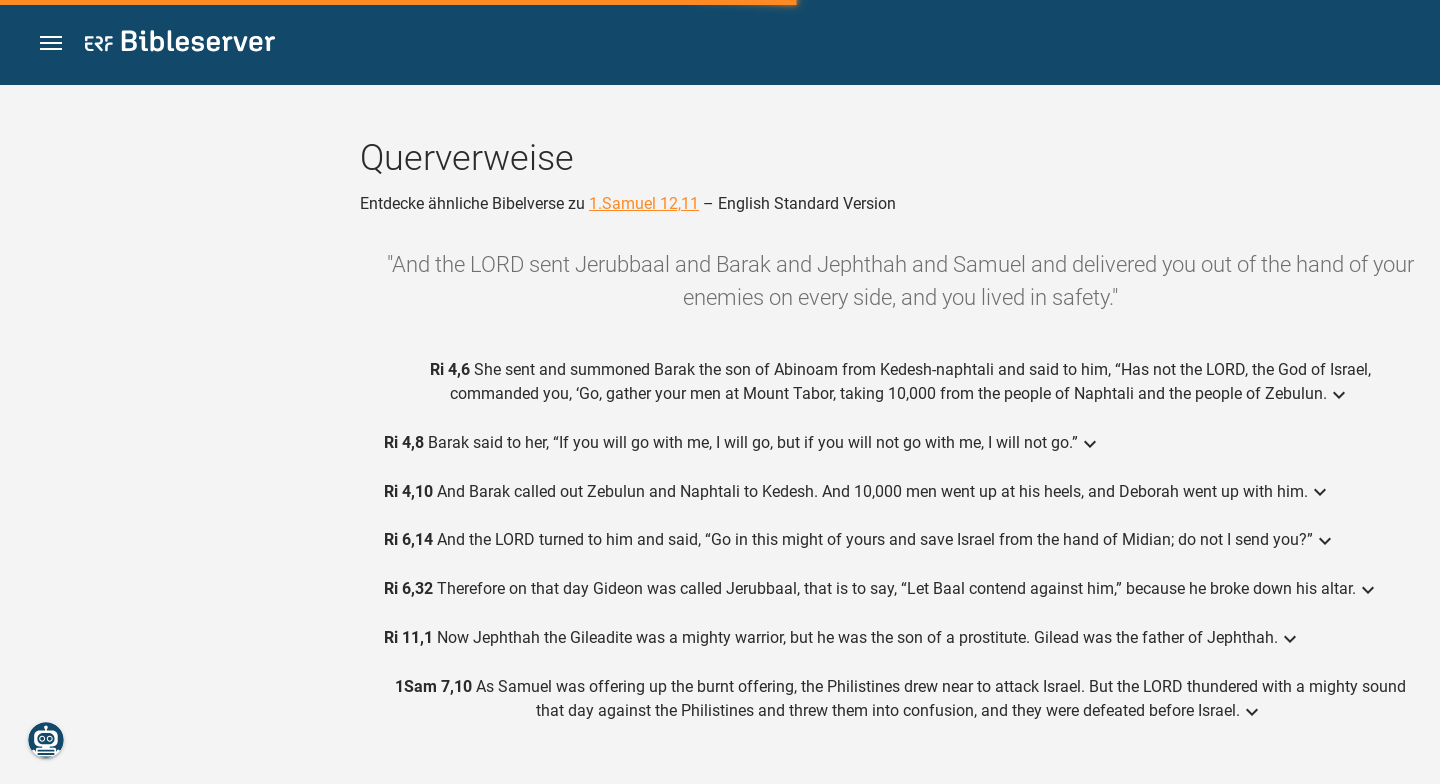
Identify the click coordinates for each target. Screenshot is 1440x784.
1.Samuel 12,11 (644, 203)
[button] (51, 43)
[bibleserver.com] (180, 44)
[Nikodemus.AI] (46, 740)
